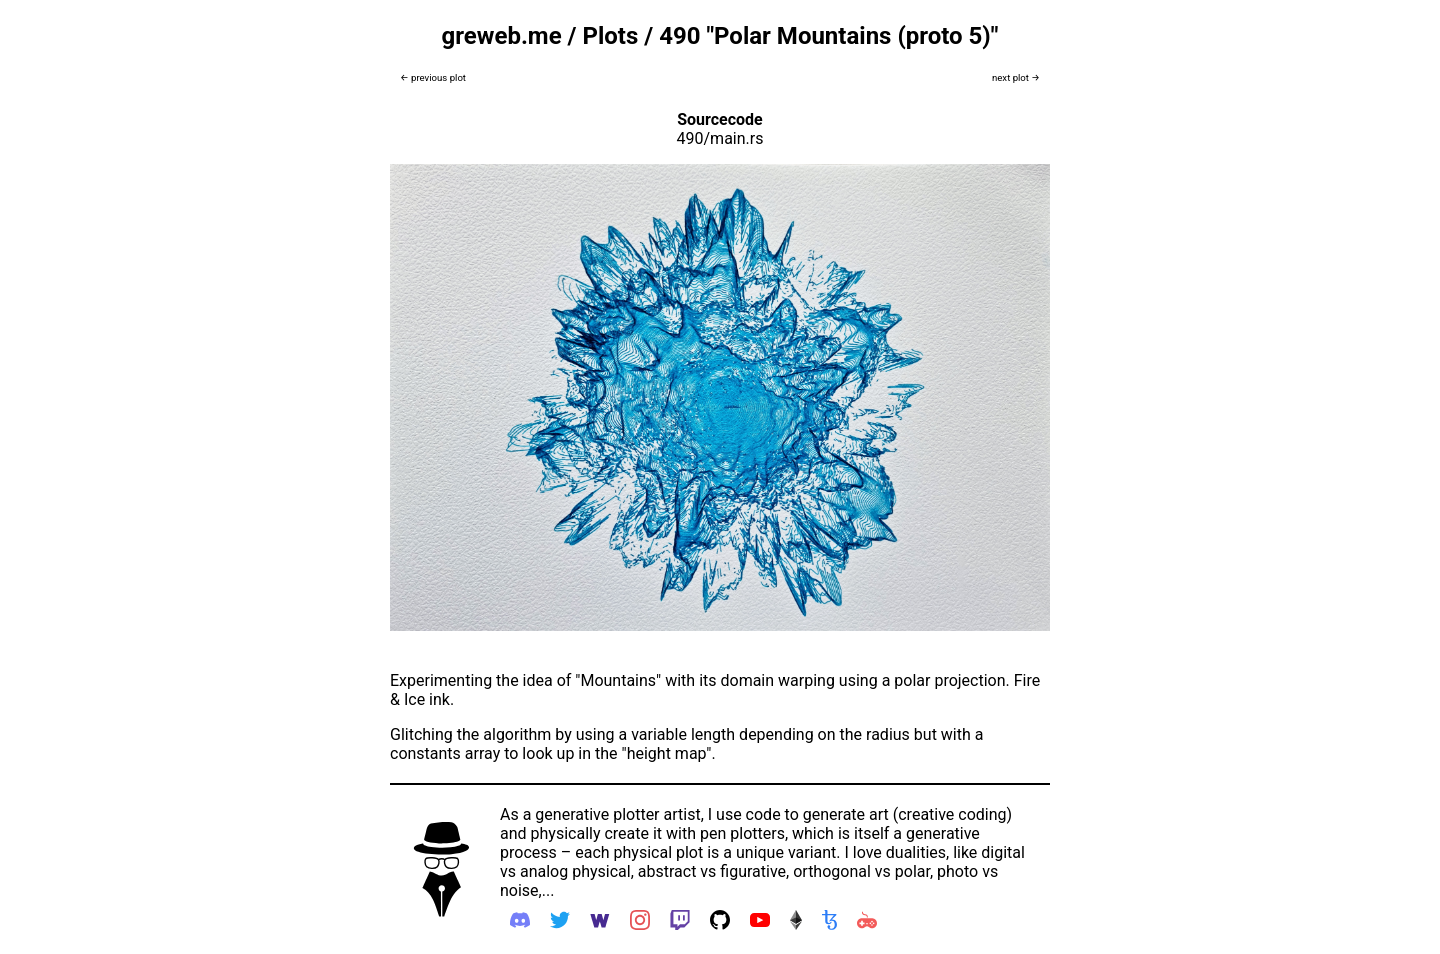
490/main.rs (720, 138)
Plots (610, 36)
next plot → (1016, 77)
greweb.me (502, 36)
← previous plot (433, 77)
